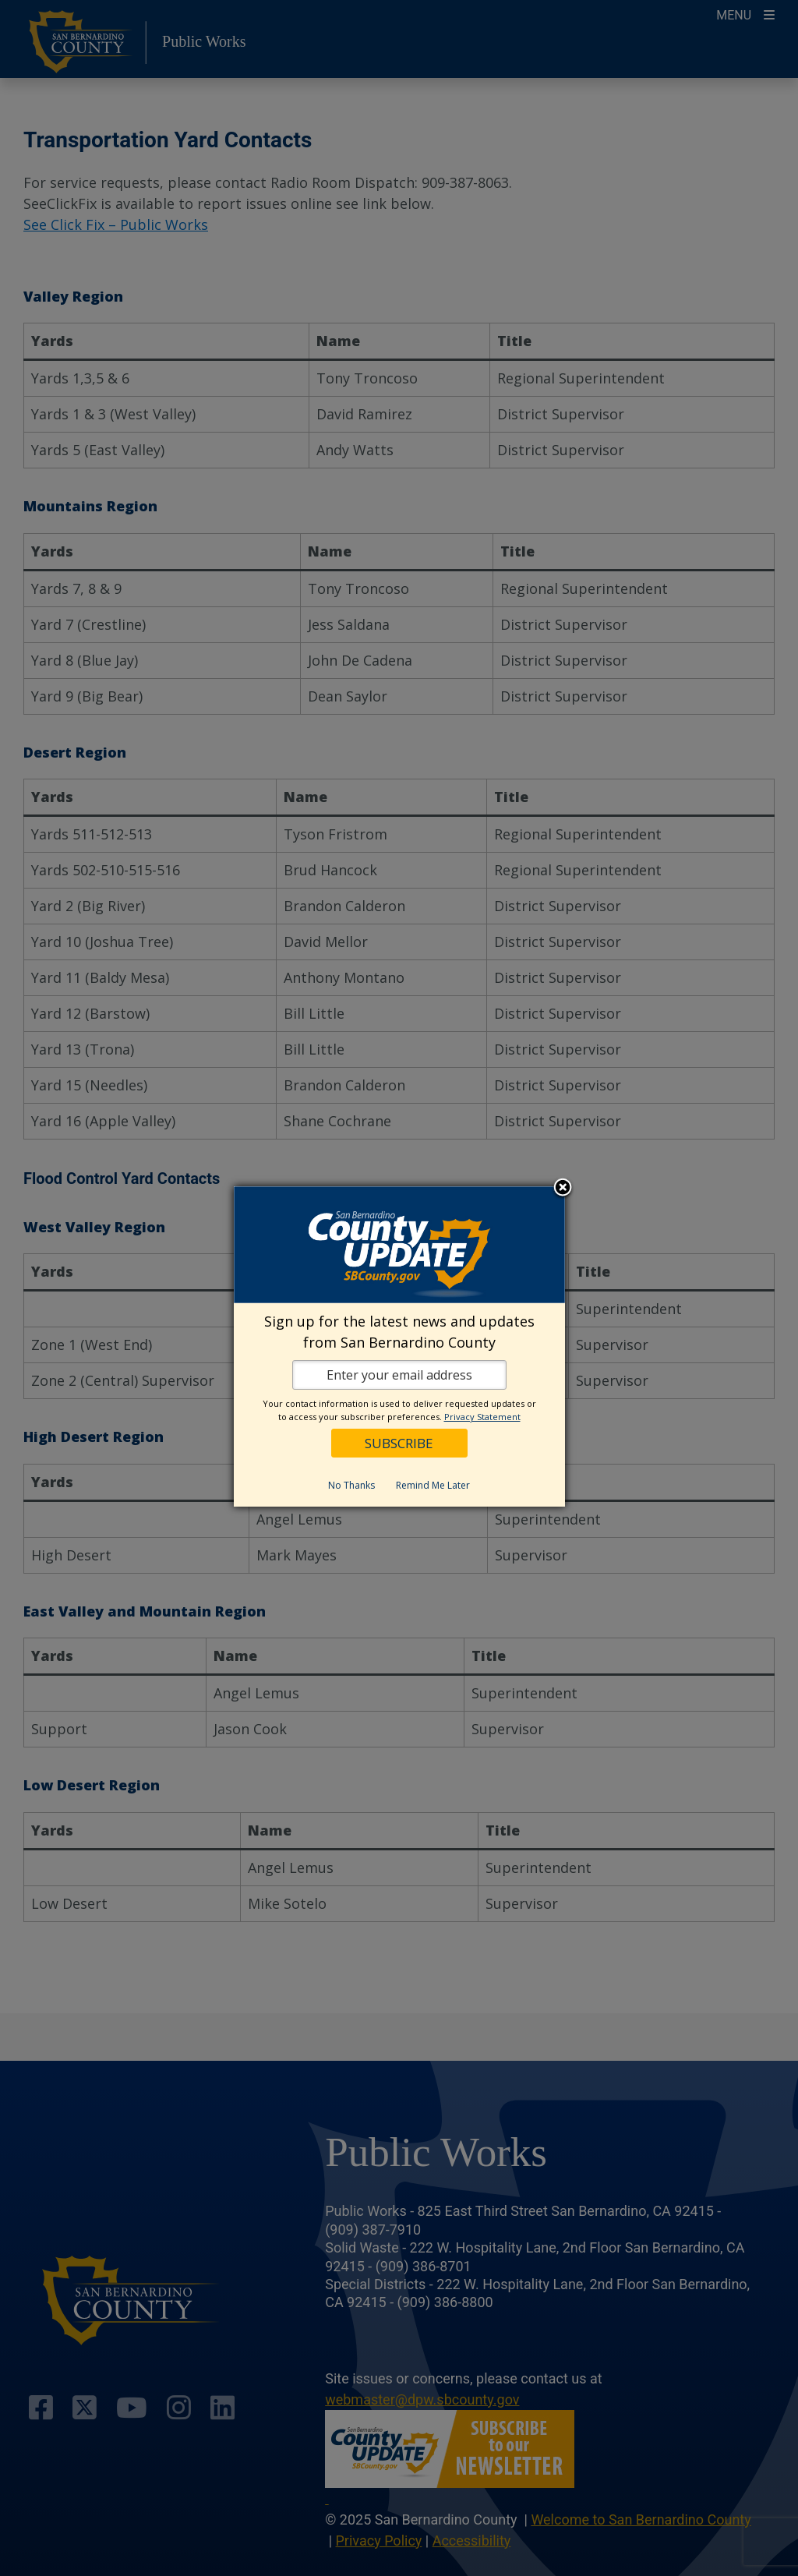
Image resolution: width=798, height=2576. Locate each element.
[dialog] (399, 1346)
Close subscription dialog (562, 1188)
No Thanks (351, 1485)
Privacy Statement (482, 1416)
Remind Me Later (433, 1485)
